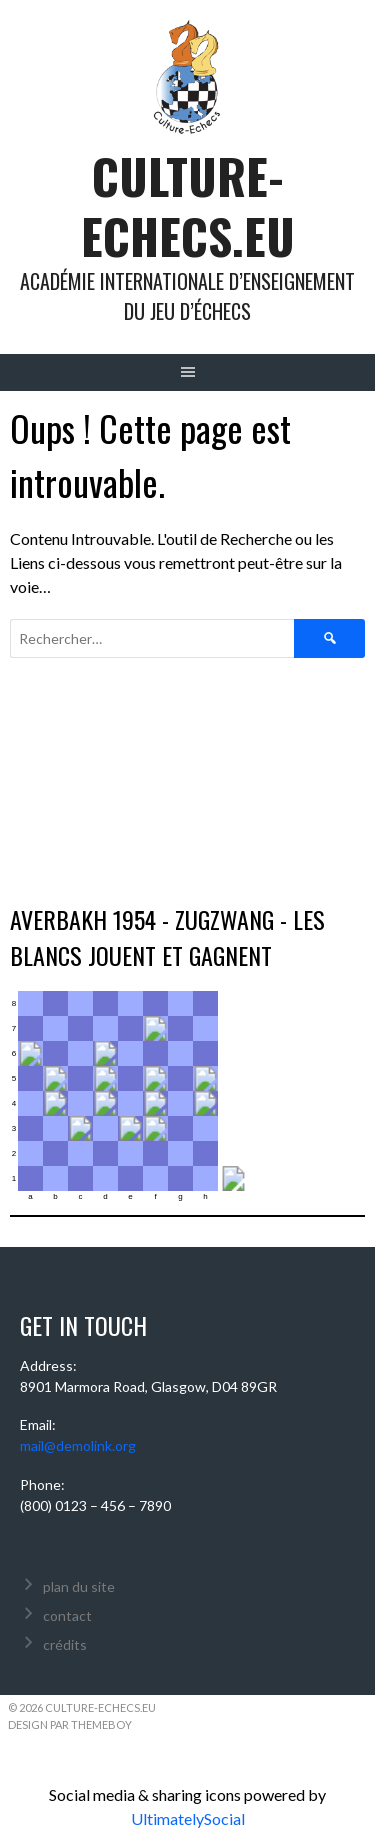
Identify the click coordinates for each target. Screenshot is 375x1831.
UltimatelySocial (188, 1818)
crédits (65, 1644)
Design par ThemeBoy (70, 1724)
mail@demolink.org (78, 1445)
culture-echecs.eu (188, 205)
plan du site (79, 1586)
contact (67, 1615)
